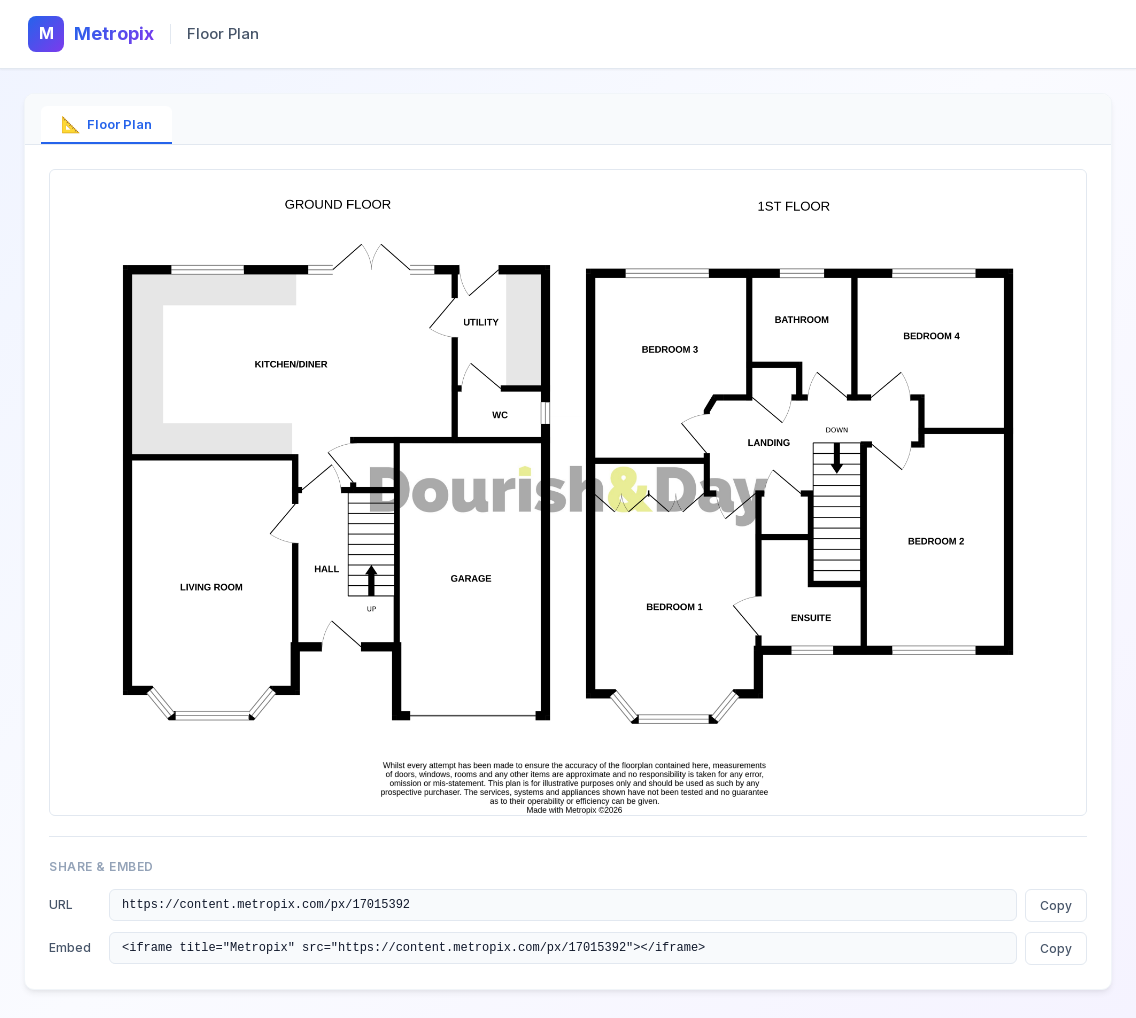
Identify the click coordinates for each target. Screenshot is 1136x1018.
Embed (70, 950)
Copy (1056, 906)
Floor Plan (106, 124)
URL (61, 905)
